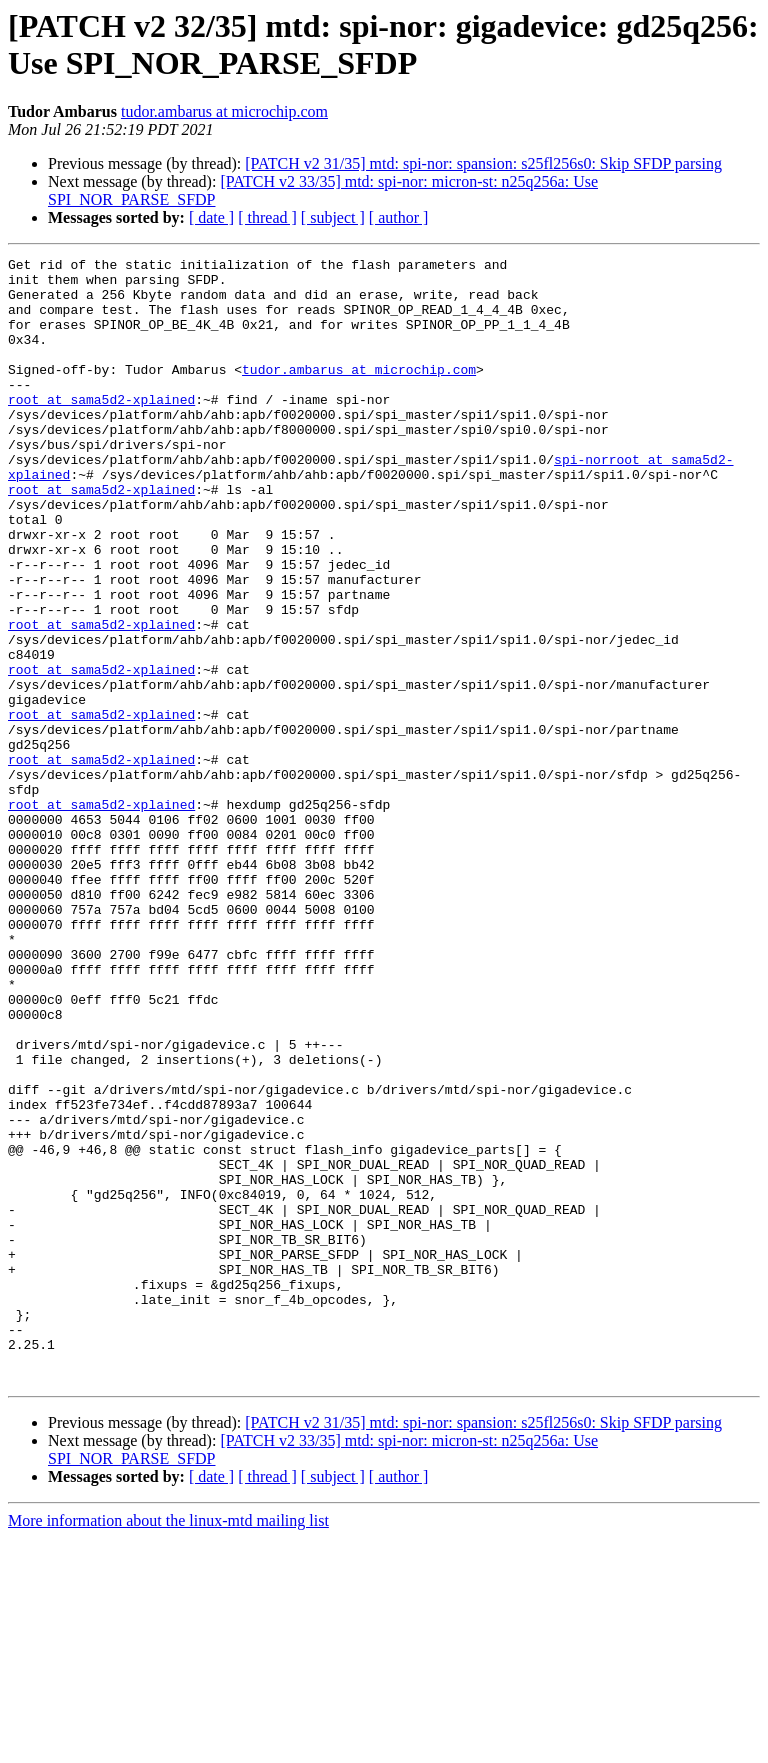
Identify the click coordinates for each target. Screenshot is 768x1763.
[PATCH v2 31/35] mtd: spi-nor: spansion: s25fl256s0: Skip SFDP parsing (483, 163)
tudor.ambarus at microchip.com (224, 111)
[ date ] (211, 217)
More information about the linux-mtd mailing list (168, 1745)
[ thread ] (267, 217)
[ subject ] (333, 217)
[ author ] (399, 217)
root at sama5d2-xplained (101, 429)
